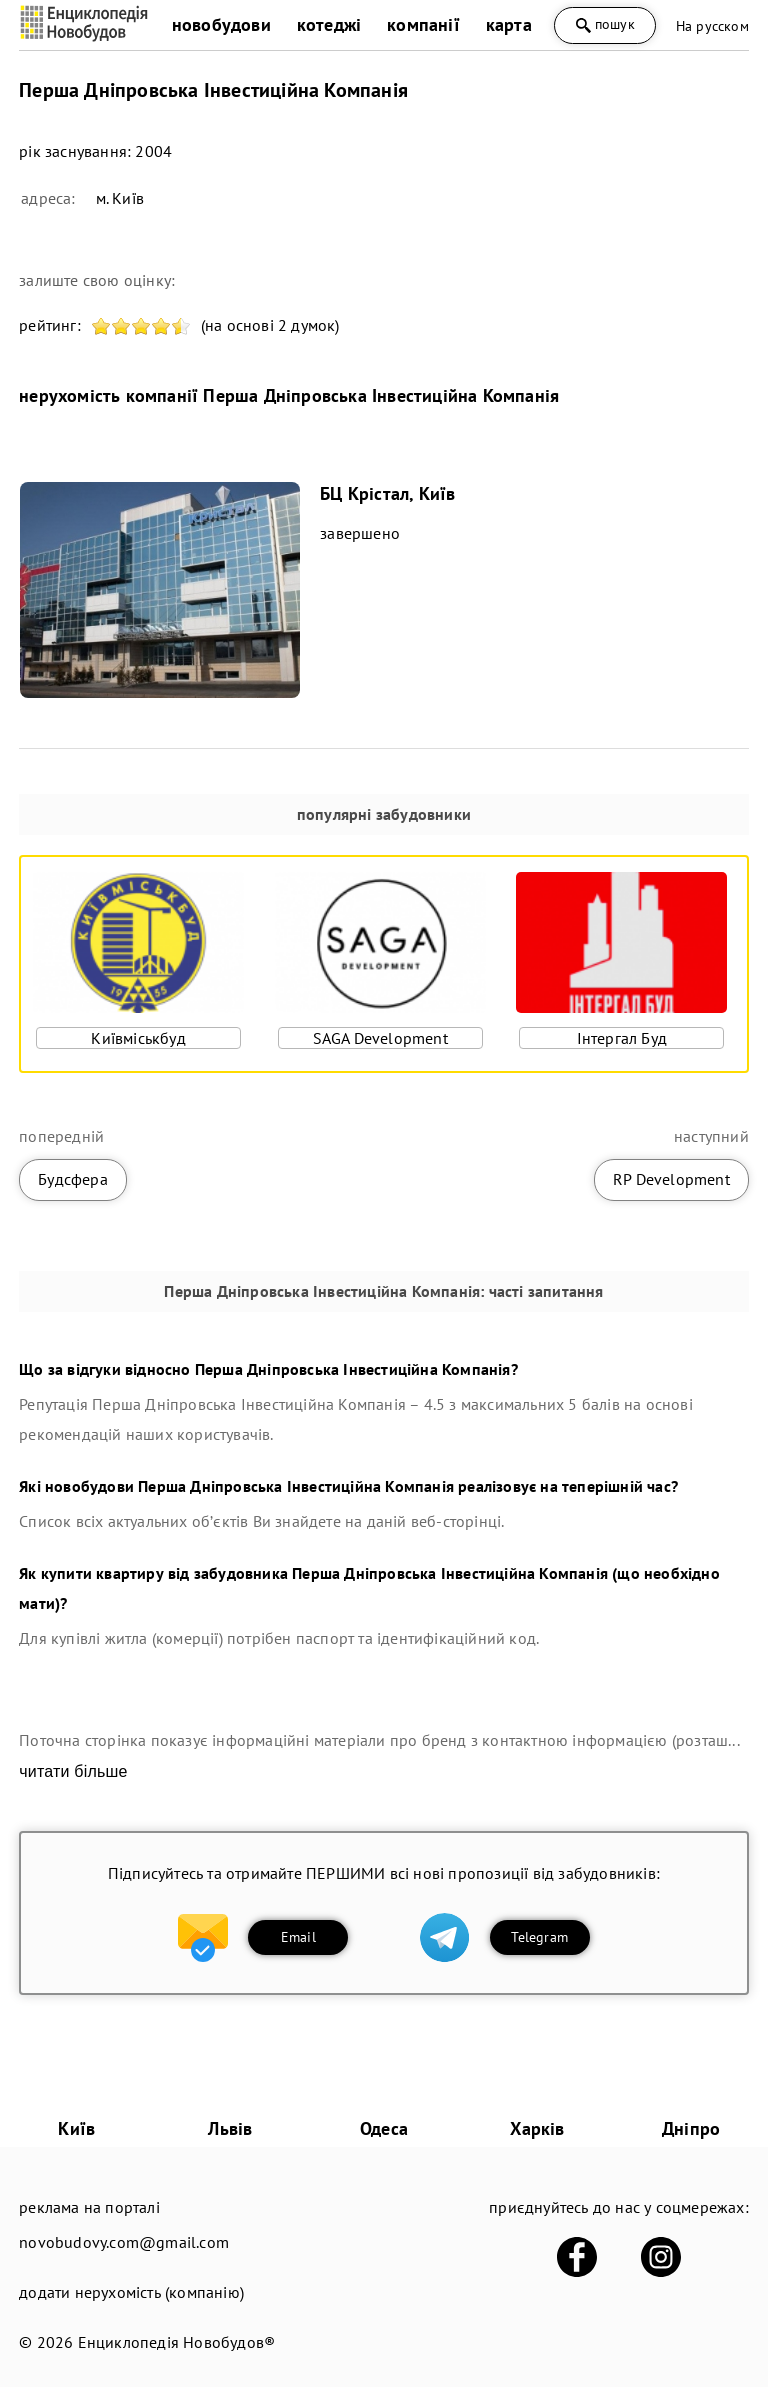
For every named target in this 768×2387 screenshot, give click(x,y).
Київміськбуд (138, 1038)
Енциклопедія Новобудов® (177, 2342)
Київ (76, 2128)
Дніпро (691, 2128)
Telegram (539, 1937)
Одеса (384, 2128)
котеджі (329, 24)
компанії (423, 24)
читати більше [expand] (73, 1771)
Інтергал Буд (622, 1038)
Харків (537, 2128)
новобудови (221, 24)
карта (509, 24)
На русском (712, 26)
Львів (230, 2128)
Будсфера (73, 1179)
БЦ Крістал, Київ (387, 493)
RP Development (671, 1179)
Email (298, 1937)
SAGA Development (380, 1038)
